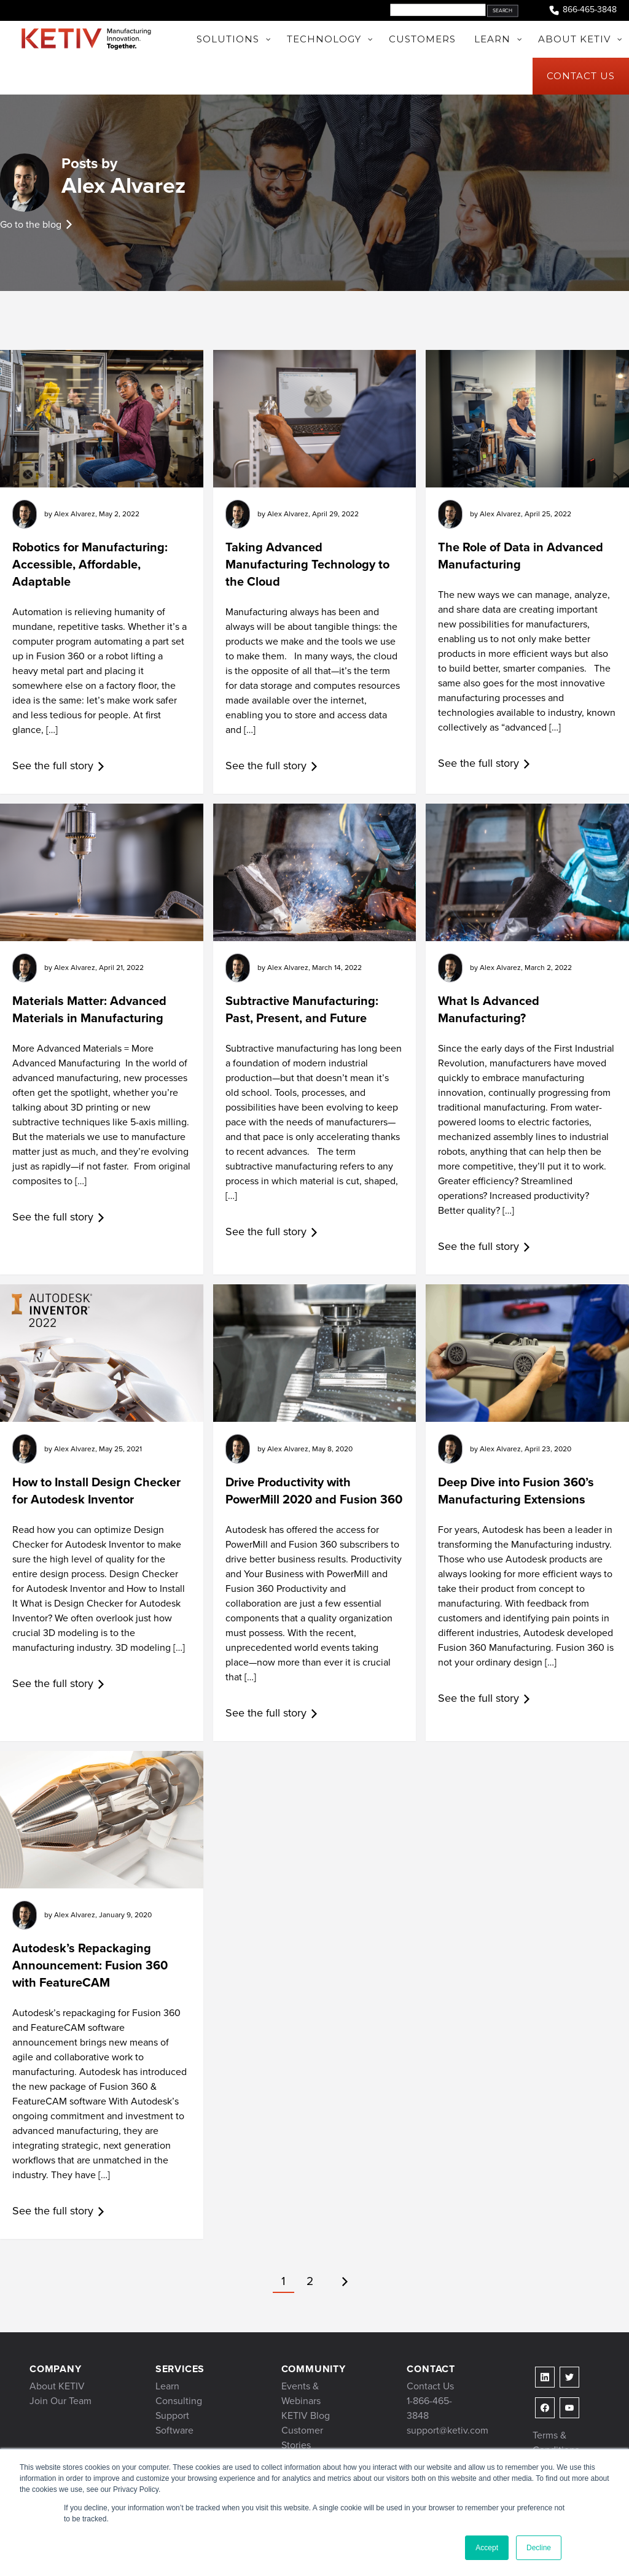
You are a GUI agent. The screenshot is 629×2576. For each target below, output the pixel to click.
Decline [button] (538, 2547)
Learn (167, 2386)
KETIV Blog (305, 2415)
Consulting (178, 2401)
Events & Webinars (301, 2393)
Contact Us (430, 2386)
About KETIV (57, 2386)
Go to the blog (30, 224)
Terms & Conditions (556, 2442)
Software (174, 2430)
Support (172, 2415)
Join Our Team (60, 2401)
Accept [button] (486, 2547)
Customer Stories (302, 2437)
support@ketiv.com (447, 2430)
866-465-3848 (582, 10)
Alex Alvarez (123, 185)
